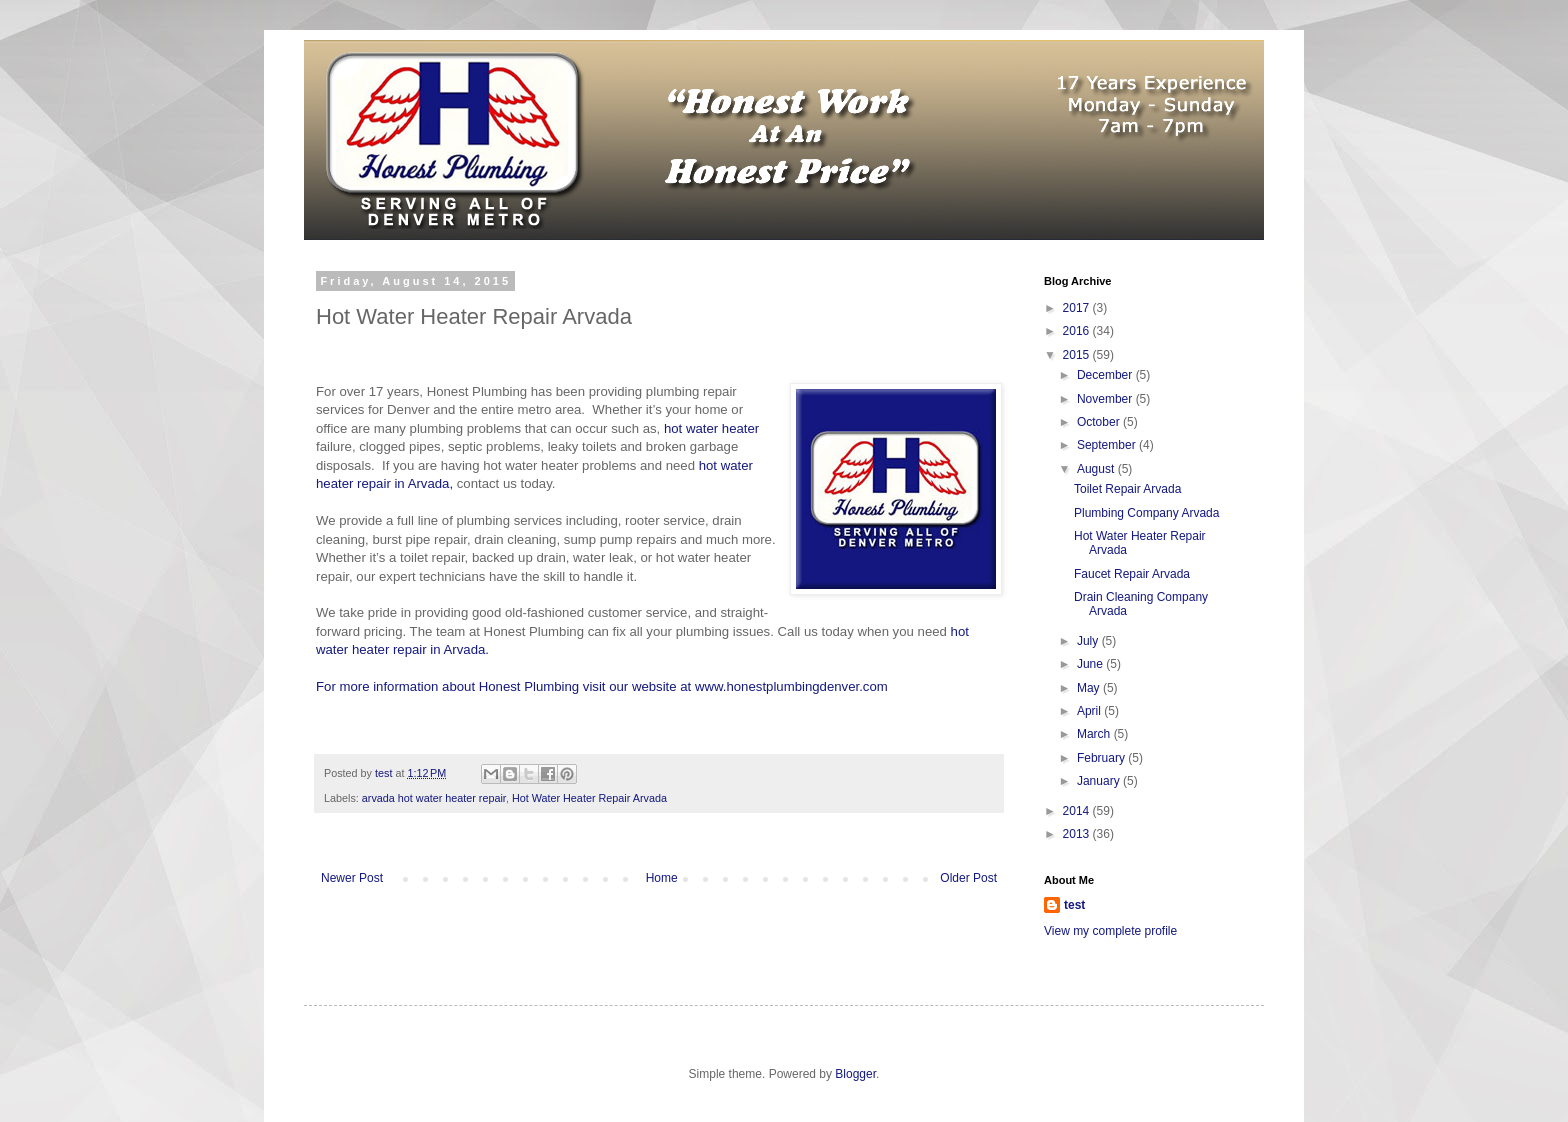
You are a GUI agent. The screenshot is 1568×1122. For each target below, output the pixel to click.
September (1108, 445)
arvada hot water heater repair (434, 798)
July (1089, 641)
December (1106, 375)
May (1090, 688)
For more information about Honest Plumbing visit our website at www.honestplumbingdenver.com (602, 686)
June (1091, 664)
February (1102, 758)
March (1095, 734)
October (1100, 422)
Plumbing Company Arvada (1146, 513)
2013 (1078, 834)
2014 (1078, 811)
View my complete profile (1110, 931)
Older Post (968, 878)
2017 (1078, 308)
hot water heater (711, 428)
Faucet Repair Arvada (1132, 574)
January (1100, 781)
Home (662, 878)
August (1097, 469)
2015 (1078, 355)
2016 (1078, 331)
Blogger (855, 1074)
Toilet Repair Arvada (1127, 489)
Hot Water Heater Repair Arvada (589, 798)
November (1106, 399)
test (1074, 905)
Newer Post (352, 878)
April (1090, 711)
